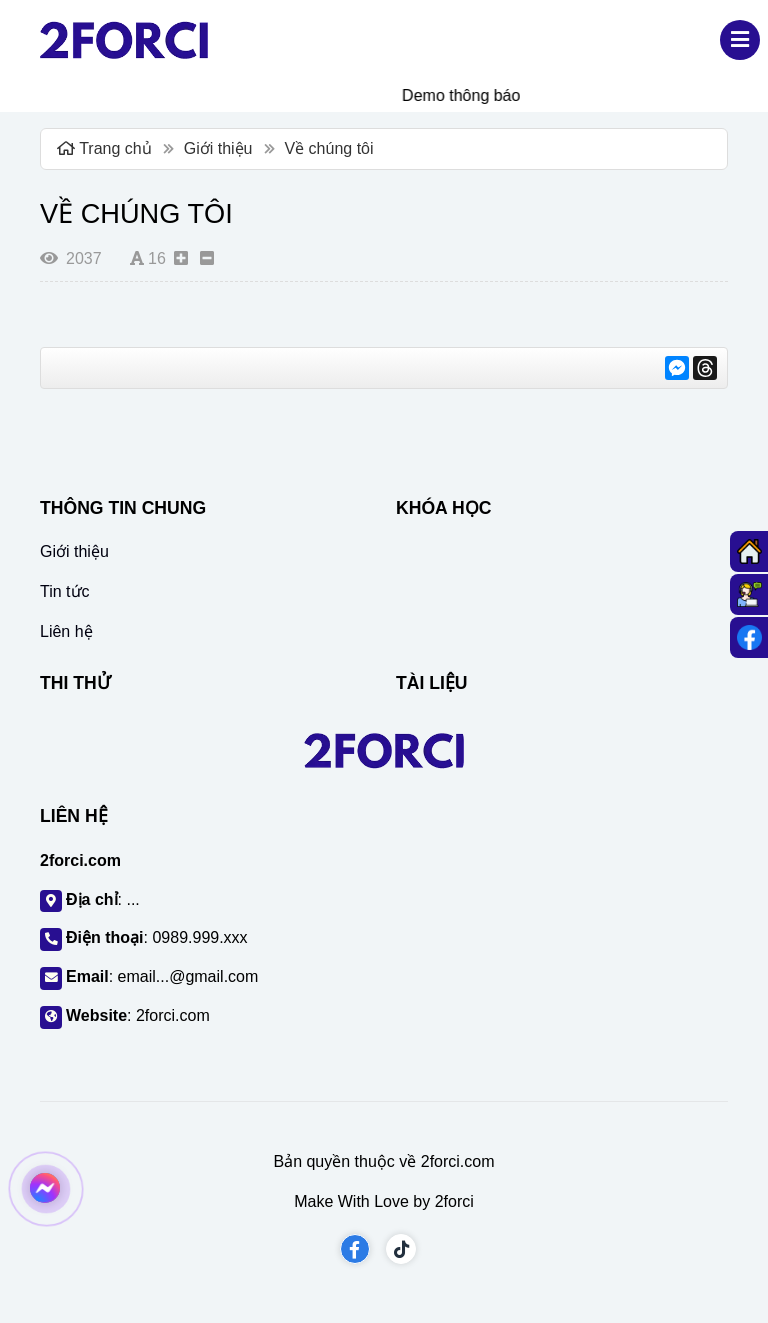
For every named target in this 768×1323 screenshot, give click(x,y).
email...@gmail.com (188, 976)
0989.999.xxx (199, 937)
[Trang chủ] (749, 551)
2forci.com (173, 1015)
